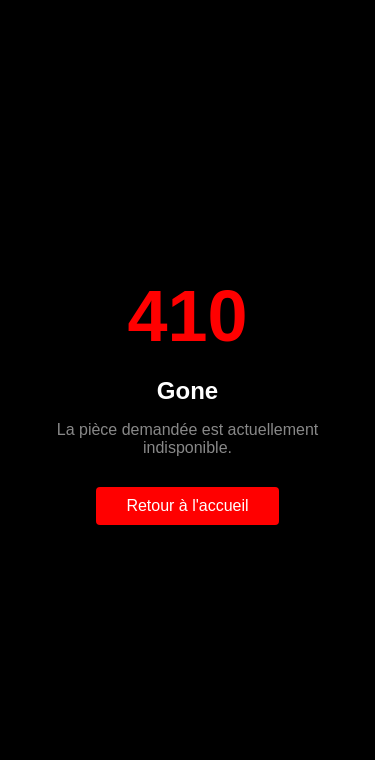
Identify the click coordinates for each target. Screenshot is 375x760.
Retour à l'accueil (187, 505)
